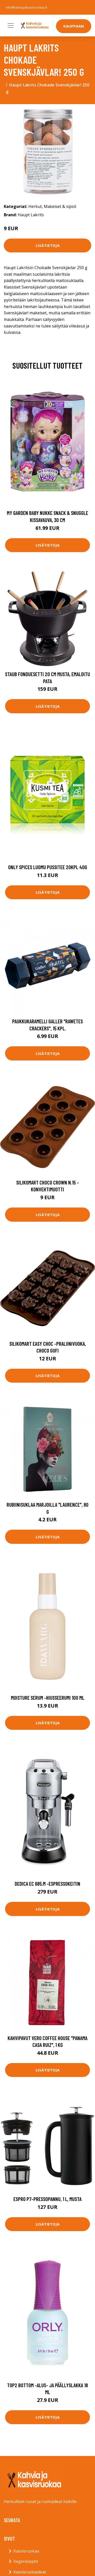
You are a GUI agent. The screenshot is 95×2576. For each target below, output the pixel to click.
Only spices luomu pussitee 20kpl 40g (47, 867)
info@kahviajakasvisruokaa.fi (26, 7)
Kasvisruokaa (26, 2551)
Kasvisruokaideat (29, 2572)
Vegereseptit (25, 2561)
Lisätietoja (48, 245)
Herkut (35, 206)
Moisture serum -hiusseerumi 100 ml (47, 1697)
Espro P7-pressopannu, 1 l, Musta (47, 2199)
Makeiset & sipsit (60, 206)
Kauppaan (73, 26)
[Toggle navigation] (10, 25)
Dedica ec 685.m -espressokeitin (47, 1883)
